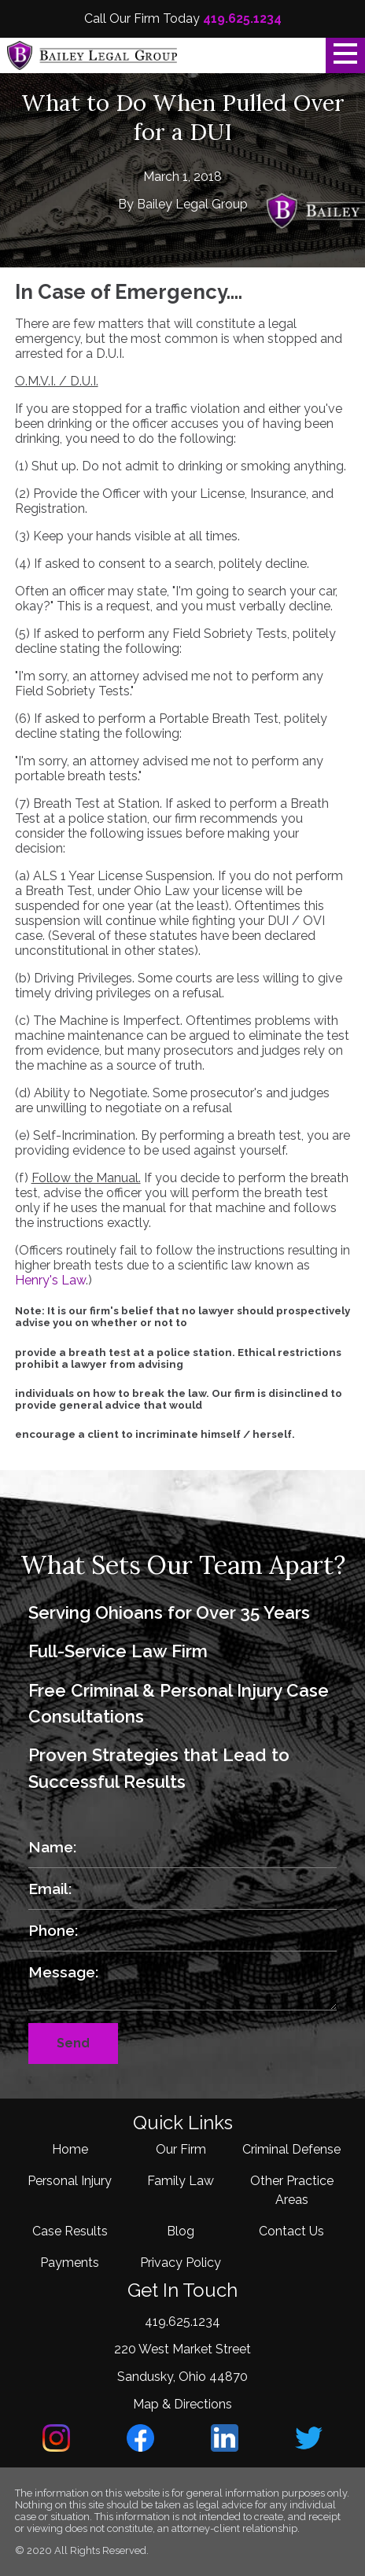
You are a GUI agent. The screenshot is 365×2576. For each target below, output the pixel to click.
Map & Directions (182, 2404)
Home (70, 2149)
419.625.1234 (242, 18)
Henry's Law (50, 1280)
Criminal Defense (291, 2149)
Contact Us (291, 2231)
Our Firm (181, 2149)
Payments (69, 2262)
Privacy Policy (180, 2262)
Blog (180, 2231)
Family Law (180, 2180)
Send (73, 2043)
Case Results (70, 2231)
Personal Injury (70, 2180)
